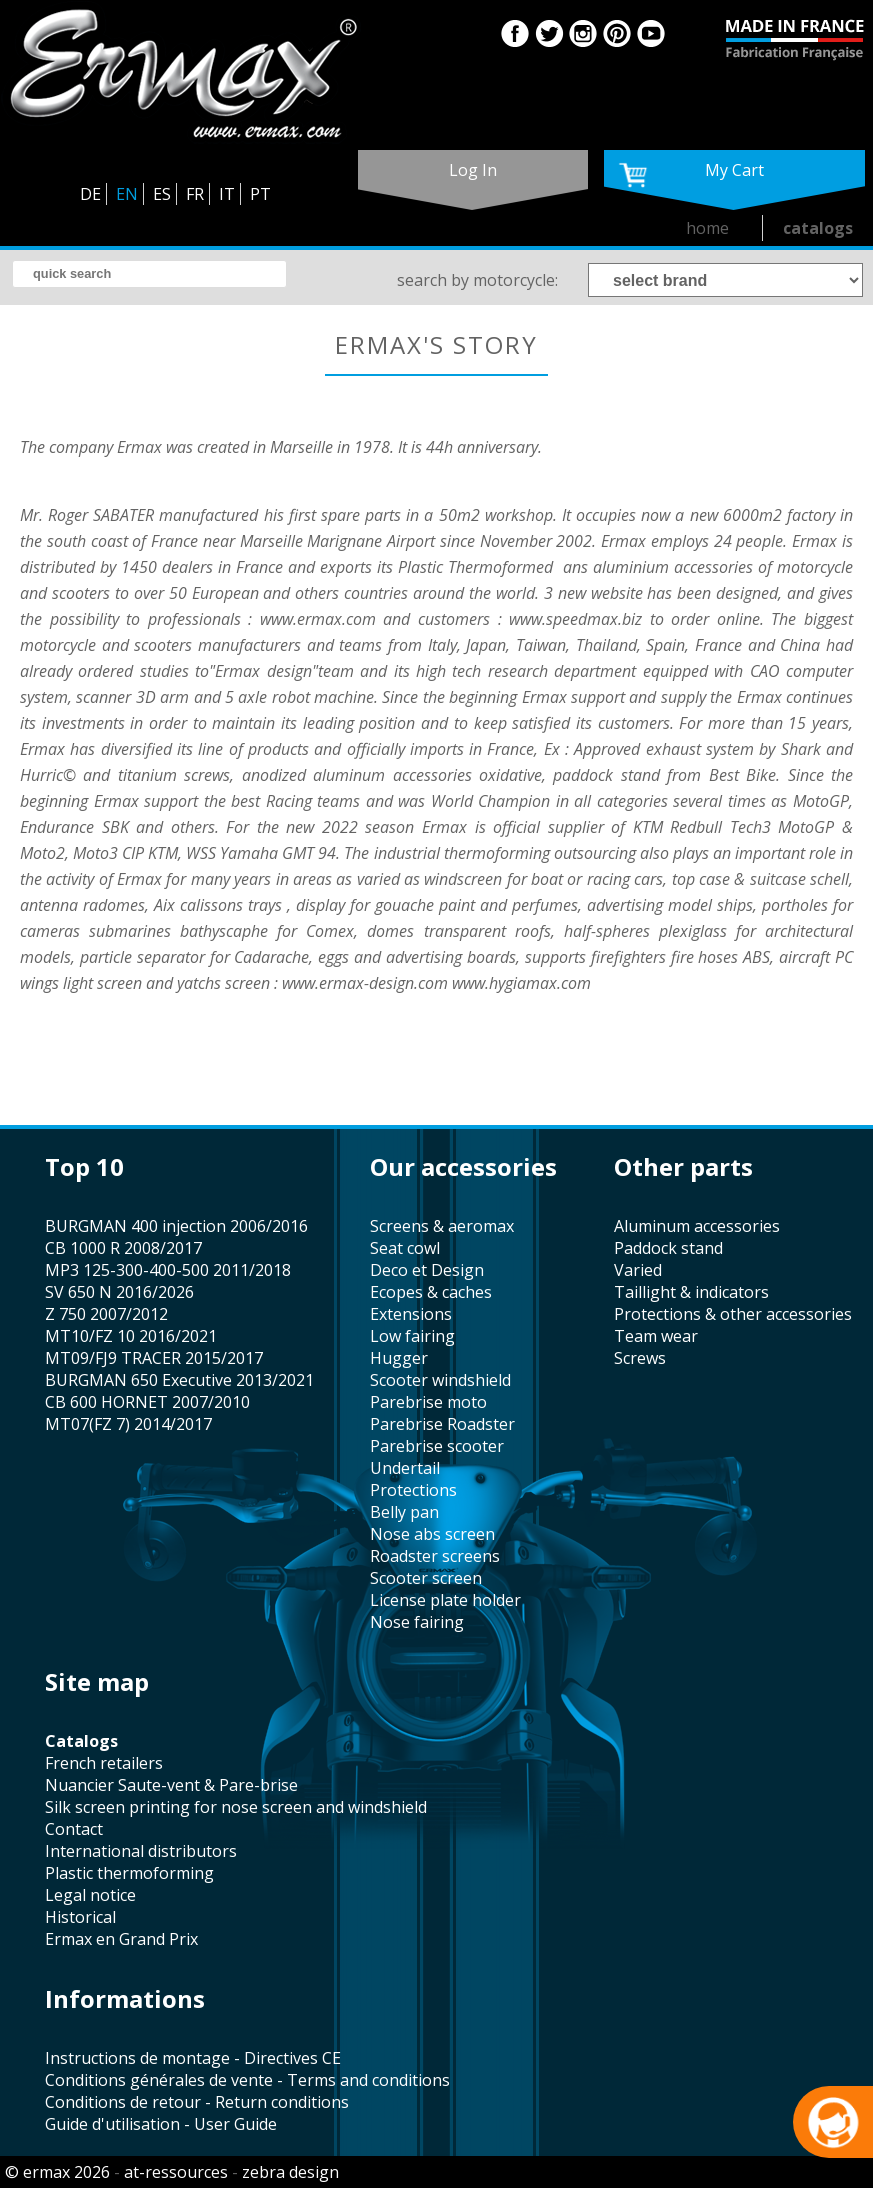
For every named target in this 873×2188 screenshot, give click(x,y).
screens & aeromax (442, 1226)
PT (260, 194)
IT (227, 194)
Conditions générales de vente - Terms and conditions (247, 2080)
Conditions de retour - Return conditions (197, 2102)
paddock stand (668, 1248)
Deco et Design (427, 1270)
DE (90, 194)
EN (127, 194)
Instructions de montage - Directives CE (193, 2058)
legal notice (90, 1895)
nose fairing (417, 1622)
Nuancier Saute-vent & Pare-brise (171, 1785)
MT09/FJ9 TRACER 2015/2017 (154, 1358)
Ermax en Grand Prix (121, 1939)
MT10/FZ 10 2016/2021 (131, 1336)
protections (413, 1490)
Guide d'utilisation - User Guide (161, 2124)
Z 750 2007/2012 (106, 1314)
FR (195, 194)
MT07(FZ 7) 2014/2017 (128, 1424)
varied (638, 1270)
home (707, 228)
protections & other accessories (733, 1314)
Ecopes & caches (431, 1292)
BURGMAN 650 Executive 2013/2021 (179, 1380)
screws (640, 1358)
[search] (149, 274)
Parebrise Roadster (442, 1424)
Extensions (411, 1314)
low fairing (412, 1336)
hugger (399, 1358)
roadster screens (435, 1556)
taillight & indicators (691, 1292)
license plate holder (445, 1600)
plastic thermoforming (129, 1873)
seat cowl (405, 1248)
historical (80, 1917)
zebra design (290, 2172)
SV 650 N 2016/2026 (119, 1292)
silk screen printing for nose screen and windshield (236, 1807)
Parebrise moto (428, 1402)
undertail (405, 1468)
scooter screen (426, 1578)
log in (473, 170)
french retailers (104, 1763)
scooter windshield (440, 1380)
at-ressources (176, 2172)
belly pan (404, 1512)
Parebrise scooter (437, 1446)
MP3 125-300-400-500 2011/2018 (168, 1270)
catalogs (818, 228)
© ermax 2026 (57, 2172)
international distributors (141, 1851)
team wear (656, 1336)
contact (74, 1829)
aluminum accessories (697, 1226)
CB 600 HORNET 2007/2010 (147, 1402)
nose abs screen (432, 1534)
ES (162, 194)
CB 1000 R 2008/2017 (123, 1248)
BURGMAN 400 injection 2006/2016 (176, 1226)
